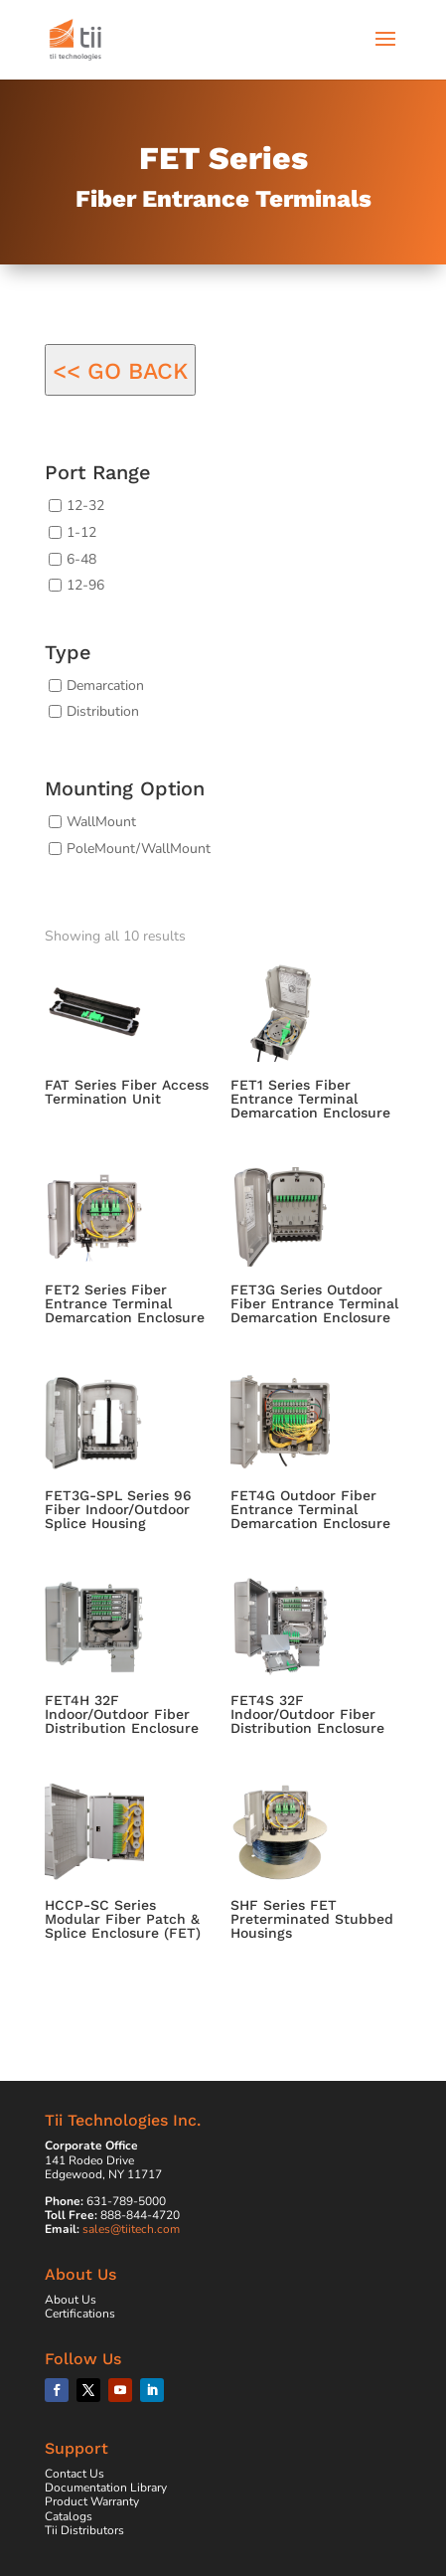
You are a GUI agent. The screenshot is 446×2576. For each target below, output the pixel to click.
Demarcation (105, 684)
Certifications (80, 2313)
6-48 (81, 558)
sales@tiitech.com (131, 2229)
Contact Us (74, 2474)
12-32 (85, 505)
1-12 (81, 532)
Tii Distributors (84, 2530)
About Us (70, 2300)
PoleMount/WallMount (139, 847)
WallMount (101, 821)
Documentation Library (106, 2487)
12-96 (85, 585)
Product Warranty (92, 2501)
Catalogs (68, 2516)
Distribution (103, 711)
